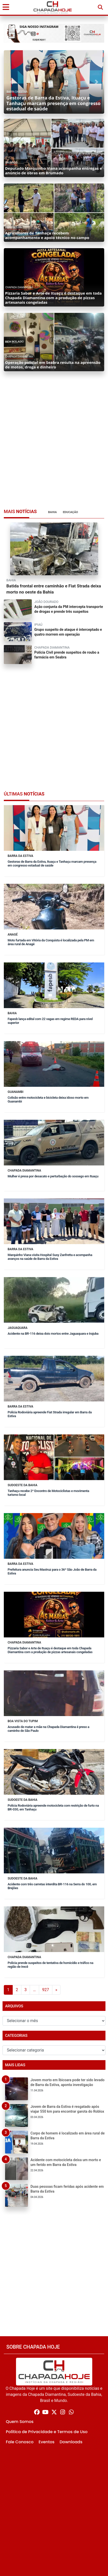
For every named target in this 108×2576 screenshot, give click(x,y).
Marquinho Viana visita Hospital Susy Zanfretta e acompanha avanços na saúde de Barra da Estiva (50, 1257)
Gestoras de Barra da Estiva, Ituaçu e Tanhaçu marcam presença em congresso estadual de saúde (52, 863)
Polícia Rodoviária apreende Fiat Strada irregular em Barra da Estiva (50, 1414)
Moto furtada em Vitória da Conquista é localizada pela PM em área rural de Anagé (51, 942)
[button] (11, 82)
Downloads (70, 2442)
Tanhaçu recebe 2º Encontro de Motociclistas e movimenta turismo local (48, 1493)
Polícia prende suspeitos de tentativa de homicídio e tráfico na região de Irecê (50, 1965)
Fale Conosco (20, 2442)
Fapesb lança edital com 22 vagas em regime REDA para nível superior (50, 1021)
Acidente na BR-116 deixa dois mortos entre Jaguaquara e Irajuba (53, 1333)
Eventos (47, 2442)
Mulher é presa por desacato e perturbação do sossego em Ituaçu (53, 1176)
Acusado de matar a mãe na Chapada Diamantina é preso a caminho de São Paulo (48, 1729)
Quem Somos (20, 2422)
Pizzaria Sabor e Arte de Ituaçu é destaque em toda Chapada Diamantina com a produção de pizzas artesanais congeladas (50, 1650)
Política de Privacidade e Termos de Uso (46, 2432)
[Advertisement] (54, 431)
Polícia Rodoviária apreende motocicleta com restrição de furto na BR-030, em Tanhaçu (53, 1807)
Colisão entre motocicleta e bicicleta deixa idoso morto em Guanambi (48, 1099)
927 (45, 1989)
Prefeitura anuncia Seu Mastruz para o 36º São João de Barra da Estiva (52, 1571)
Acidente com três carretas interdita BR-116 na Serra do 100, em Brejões (52, 1886)
